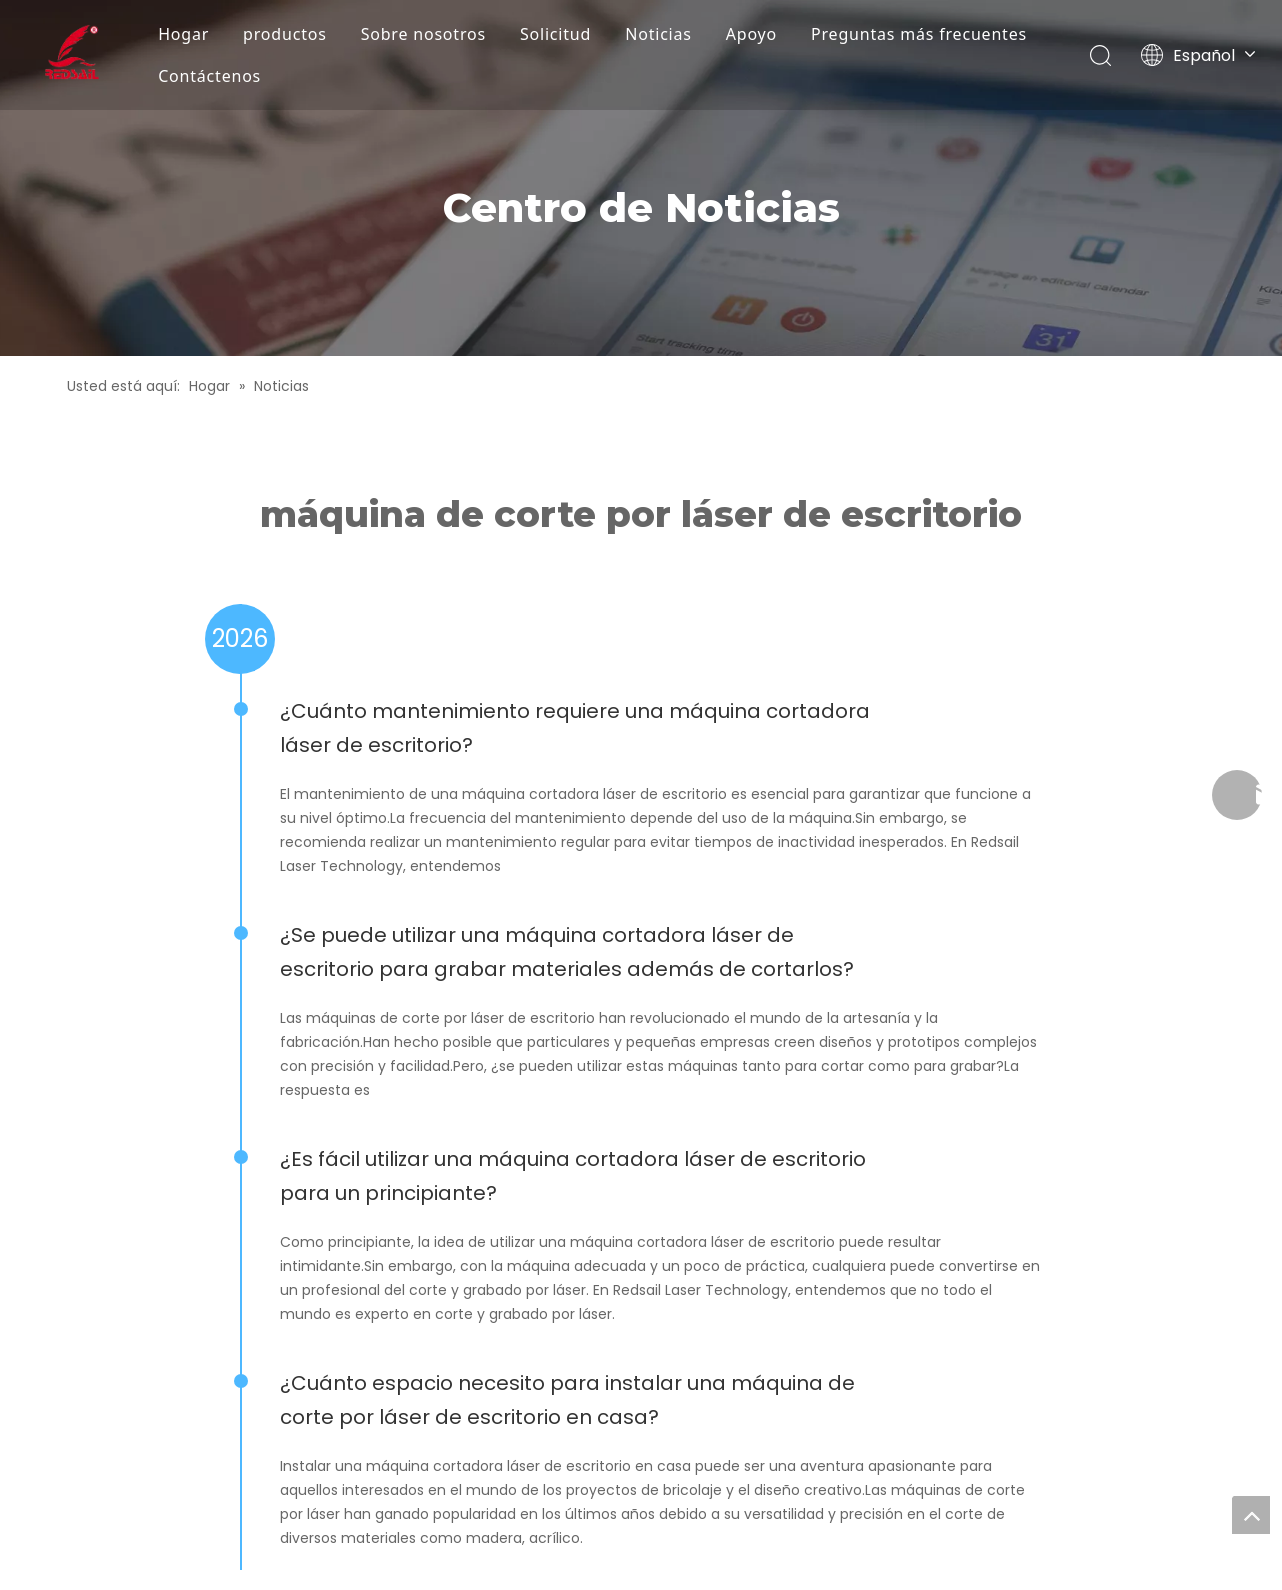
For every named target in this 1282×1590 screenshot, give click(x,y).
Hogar (183, 34)
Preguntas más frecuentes (919, 34)
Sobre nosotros (423, 34)
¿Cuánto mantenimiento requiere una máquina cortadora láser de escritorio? (575, 728)
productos (285, 34)
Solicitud (555, 34)
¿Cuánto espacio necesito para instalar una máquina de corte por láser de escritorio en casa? (567, 1400)
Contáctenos (209, 76)
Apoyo (751, 34)
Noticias (658, 34)
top (1251, 1515)
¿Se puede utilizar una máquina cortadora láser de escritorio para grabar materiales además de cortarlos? (567, 952)
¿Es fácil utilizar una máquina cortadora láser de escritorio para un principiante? (573, 1176)
